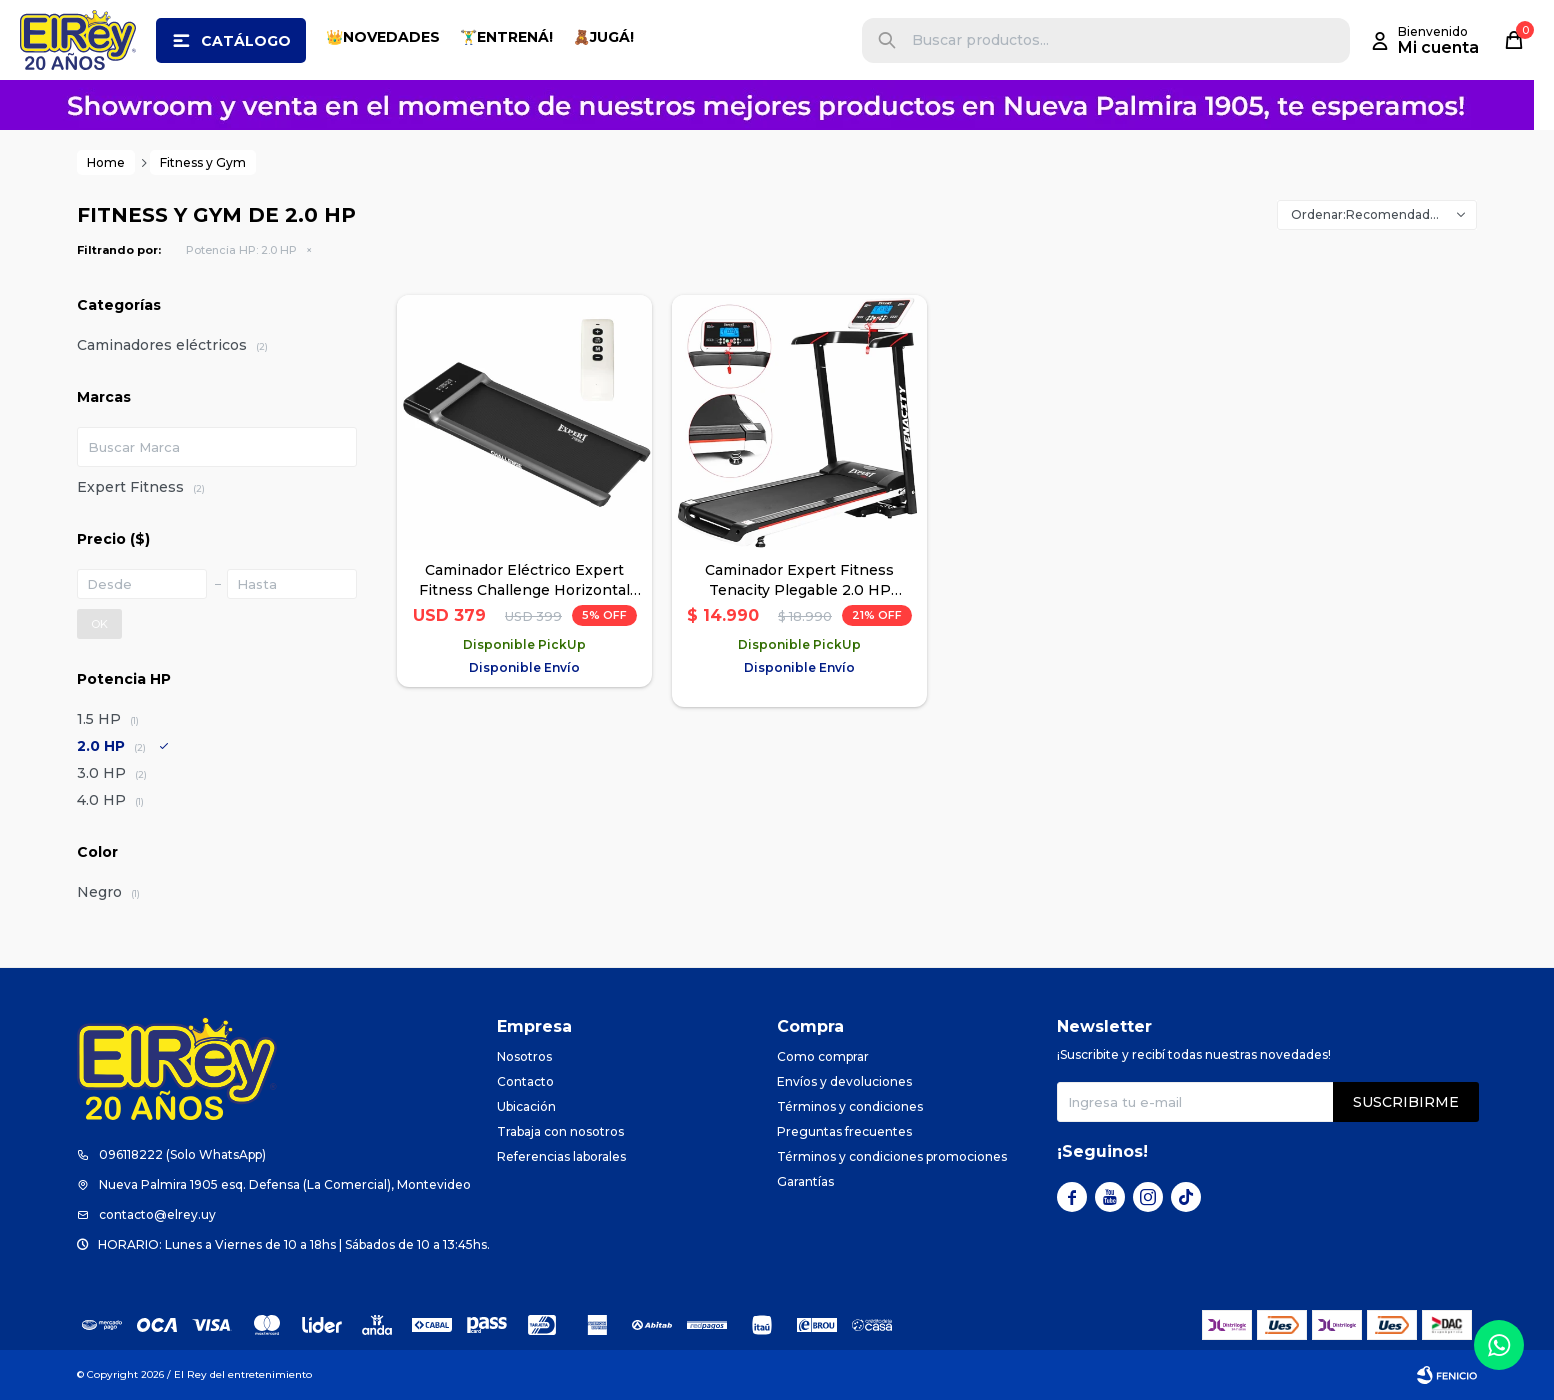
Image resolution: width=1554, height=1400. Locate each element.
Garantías (805, 1181)
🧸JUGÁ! (603, 37)
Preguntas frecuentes (844, 1131)
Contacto (525, 1081)
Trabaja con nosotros (560, 1131)
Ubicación (526, 1106)
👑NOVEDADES (383, 37)
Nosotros (524, 1056)
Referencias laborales (561, 1156)
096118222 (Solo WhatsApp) (182, 1154)
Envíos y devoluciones (844, 1081)
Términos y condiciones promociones (892, 1156)
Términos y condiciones (850, 1106)
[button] (887, 40)
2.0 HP (241, 250)
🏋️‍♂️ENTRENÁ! (506, 37)
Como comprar (823, 1056)
